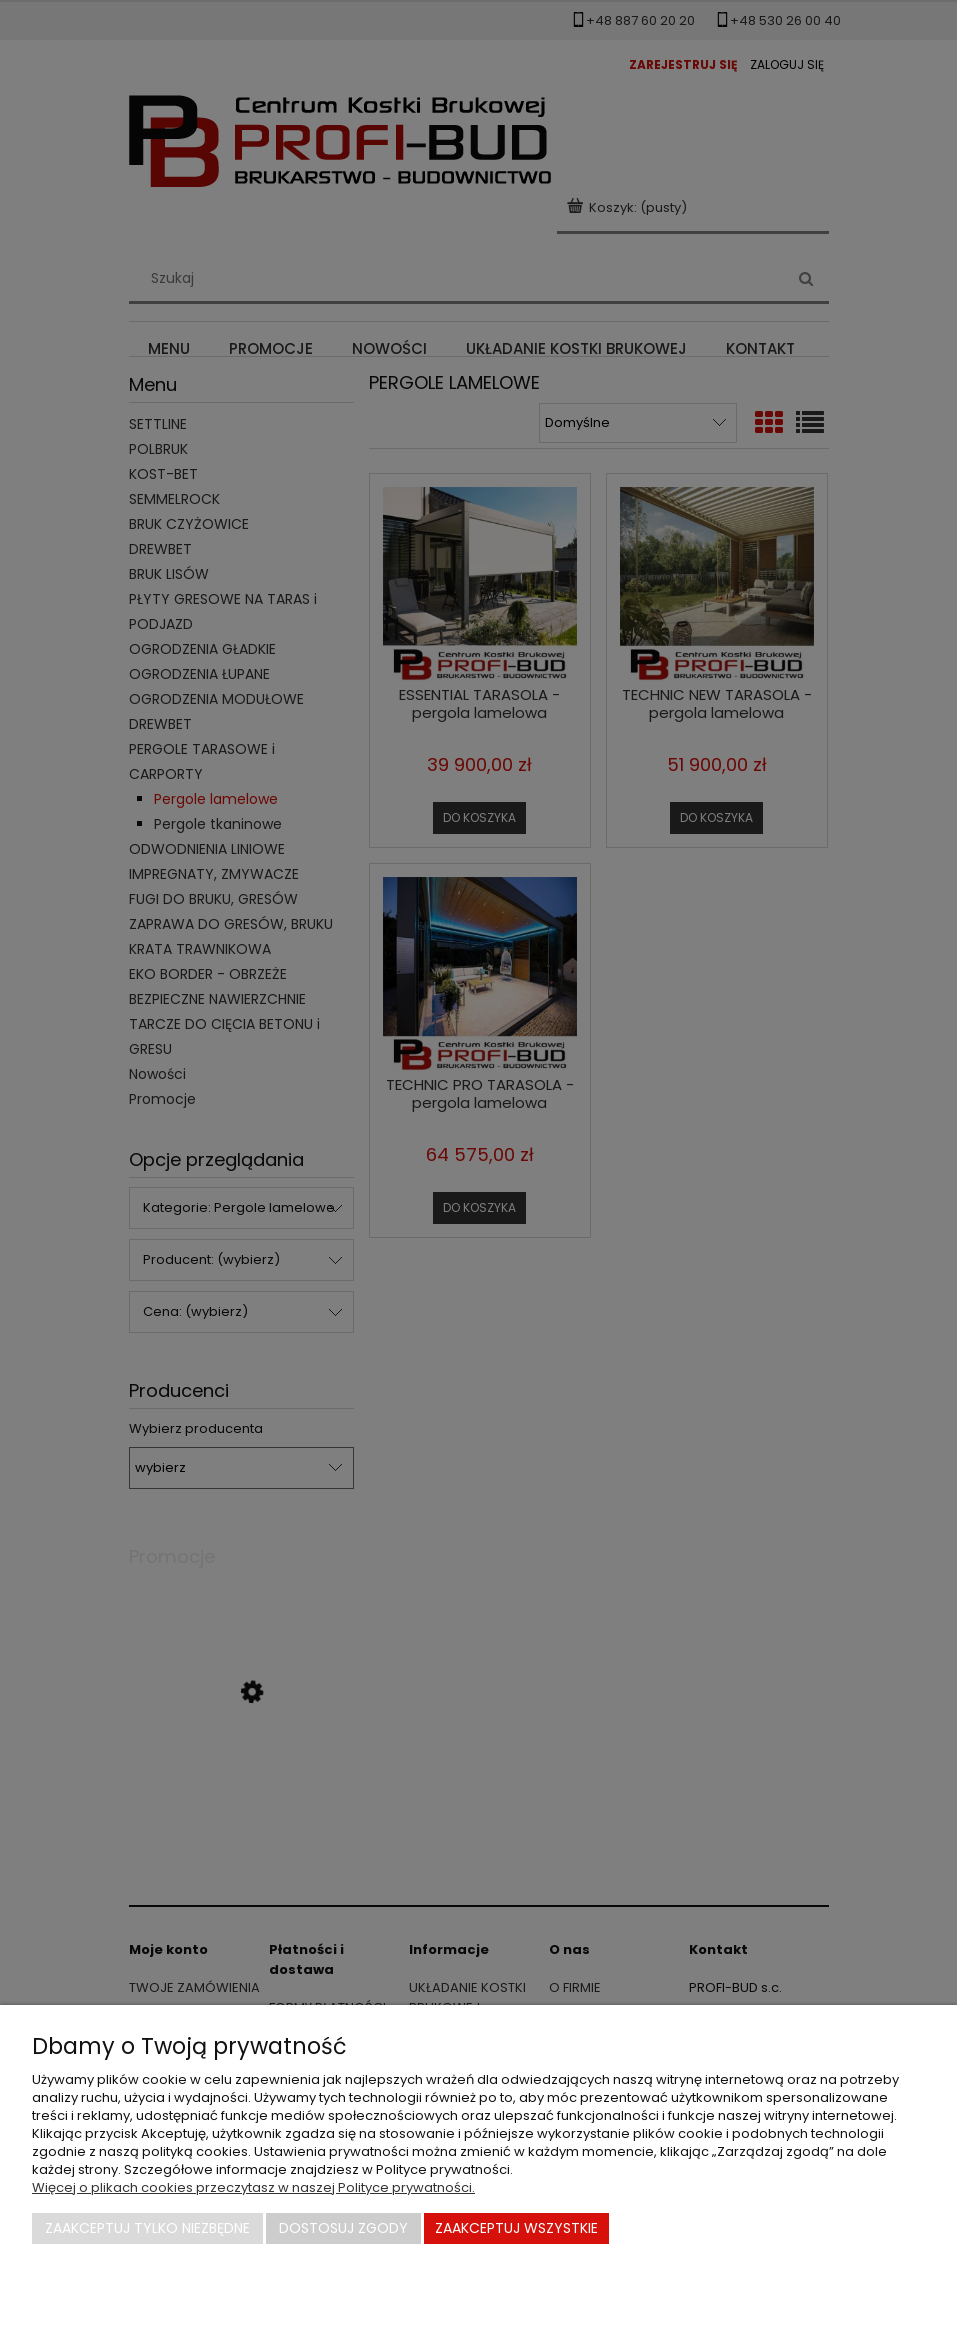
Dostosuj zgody (343, 2228)
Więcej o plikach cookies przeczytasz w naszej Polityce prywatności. (253, 2187)
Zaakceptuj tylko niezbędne (147, 2228)
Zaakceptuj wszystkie (516, 2228)
